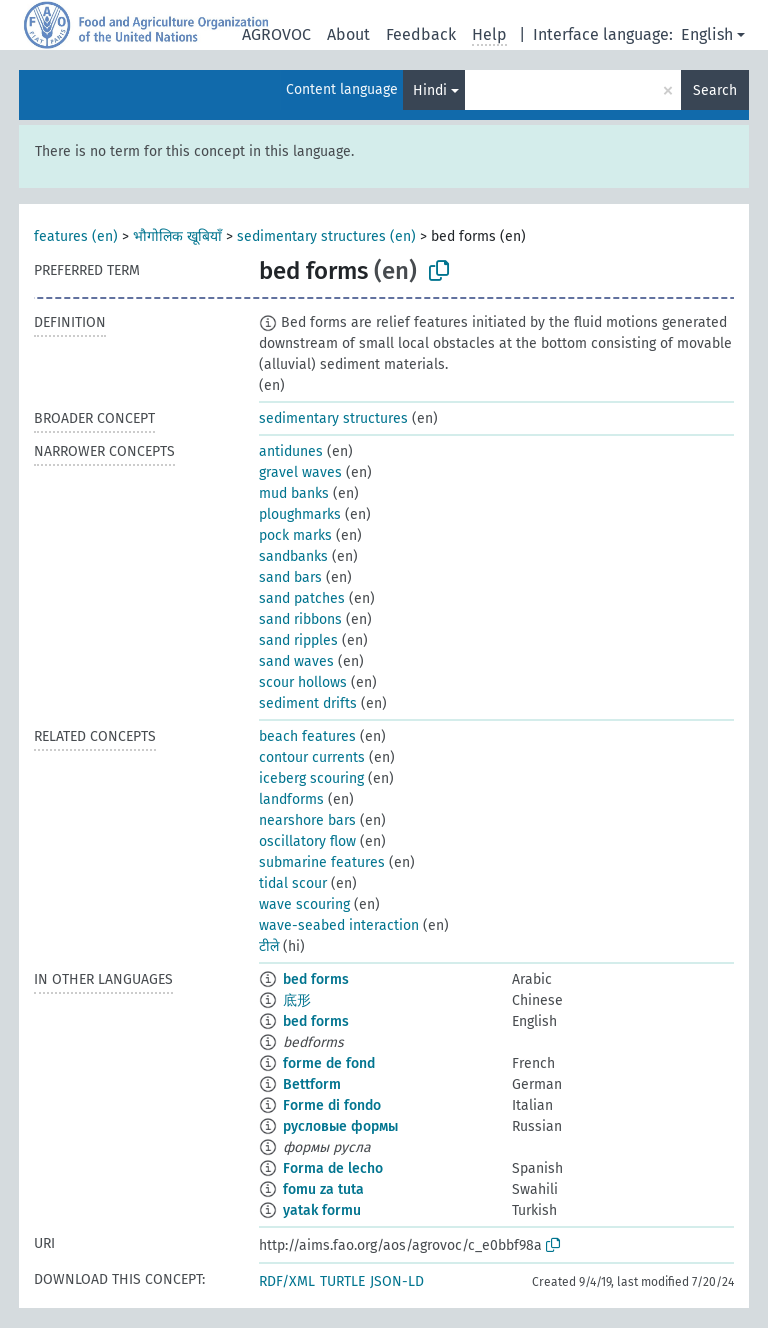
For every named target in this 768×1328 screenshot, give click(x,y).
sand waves (296, 661)
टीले (269, 946)
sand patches (302, 598)
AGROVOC (276, 34)
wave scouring (304, 904)
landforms (291, 799)
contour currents (312, 757)
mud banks (294, 493)
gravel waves (300, 472)
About (348, 34)
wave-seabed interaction (339, 925)
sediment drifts (308, 703)
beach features (307, 736)
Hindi (430, 90)
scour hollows (303, 682)
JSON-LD (397, 1281)
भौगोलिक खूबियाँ (177, 236)
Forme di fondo (332, 1105)
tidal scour (293, 883)
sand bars (290, 577)
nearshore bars (307, 820)
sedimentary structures (333, 418)
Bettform (312, 1084)
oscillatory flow (307, 841)
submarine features (322, 862)
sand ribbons (300, 619)
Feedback (421, 34)
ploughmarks (300, 514)
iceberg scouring (311, 778)
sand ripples (298, 640)
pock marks (295, 535)
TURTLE (342, 1281)
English (707, 34)
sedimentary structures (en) (326, 236)
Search (715, 90)
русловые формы (340, 1126)
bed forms (316, 979)
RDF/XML (287, 1281)
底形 (297, 1000)
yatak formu (322, 1210)
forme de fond (329, 1063)
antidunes (291, 451)
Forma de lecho (333, 1168)
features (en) (76, 236)
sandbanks (293, 556)
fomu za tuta (323, 1189)
